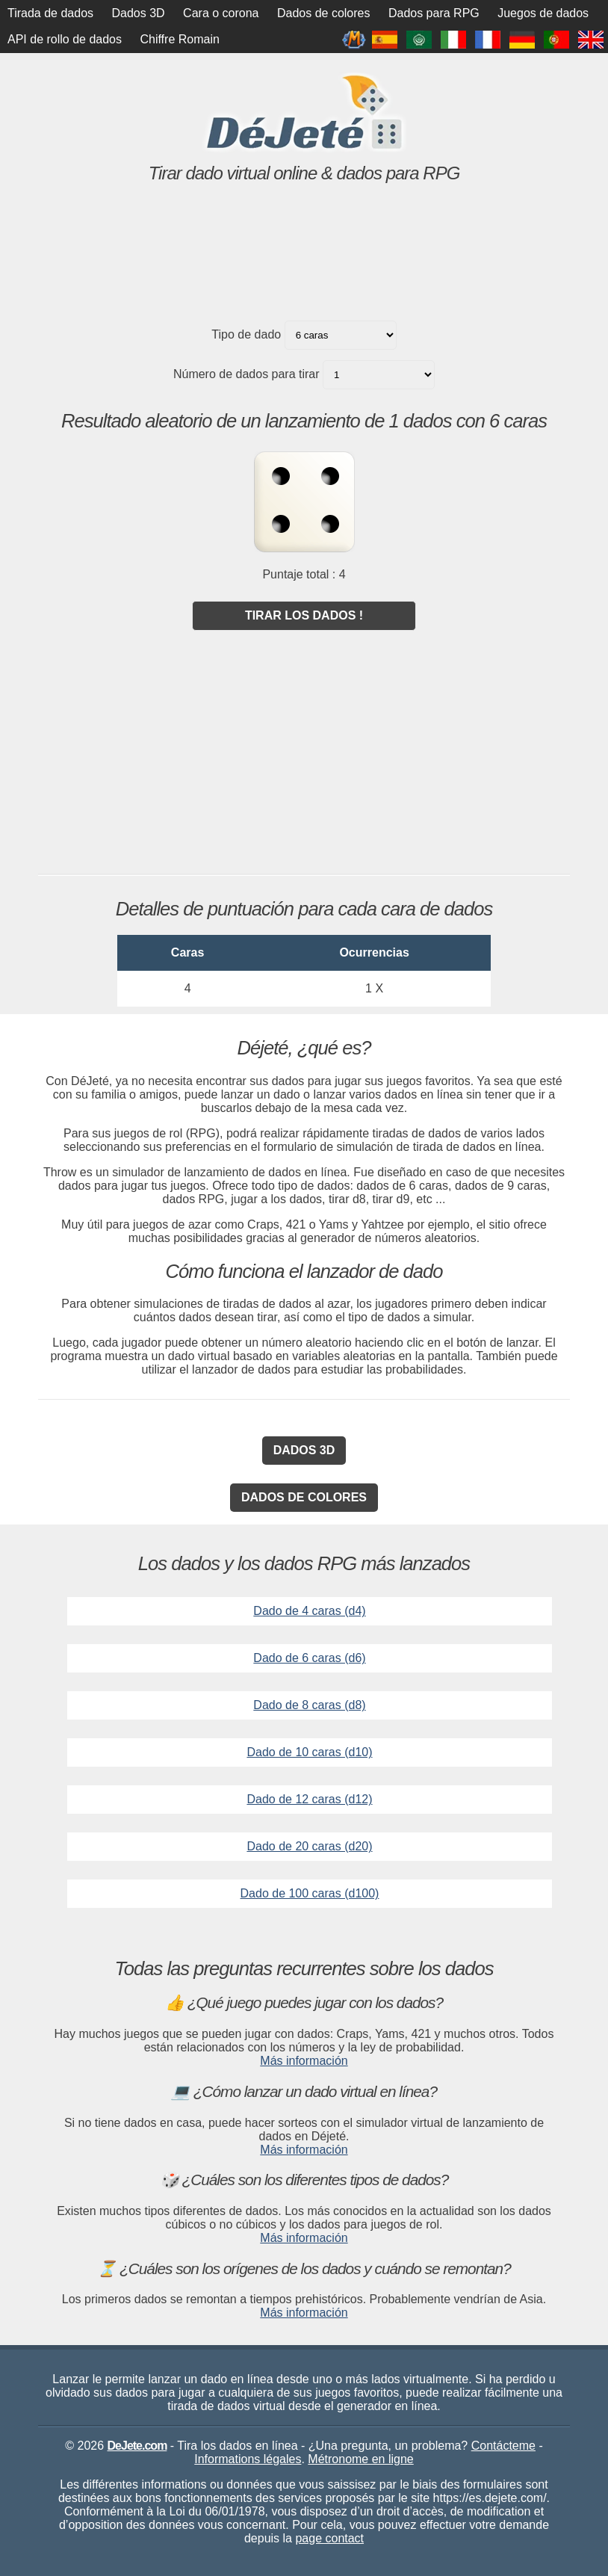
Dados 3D (138, 13)
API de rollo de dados (64, 39)
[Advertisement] (304, 273)
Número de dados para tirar (246, 374)
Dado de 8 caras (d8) (309, 1705)
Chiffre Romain (179, 39)
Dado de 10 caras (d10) (309, 1752)
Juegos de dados (543, 13)
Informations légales (247, 2459)
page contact (329, 2538)
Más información (303, 2060)
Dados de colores (323, 13)
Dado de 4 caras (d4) (309, 1610)
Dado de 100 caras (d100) (310, 1893)
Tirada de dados (50, 13)
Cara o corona (220, 13)
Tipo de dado (246, 334)
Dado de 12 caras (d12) (309, 1799)
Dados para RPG (434, 13)
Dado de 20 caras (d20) (309, 1846)
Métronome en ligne (360, 2459)
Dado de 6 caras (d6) (309, 1658)
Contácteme (503, 2445)
